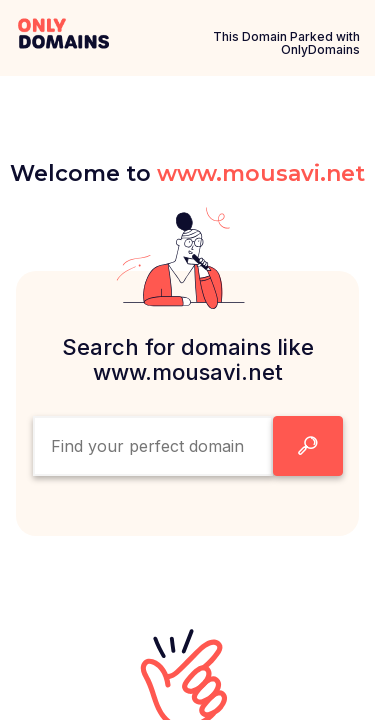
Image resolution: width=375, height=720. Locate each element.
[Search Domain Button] (308, 446)
